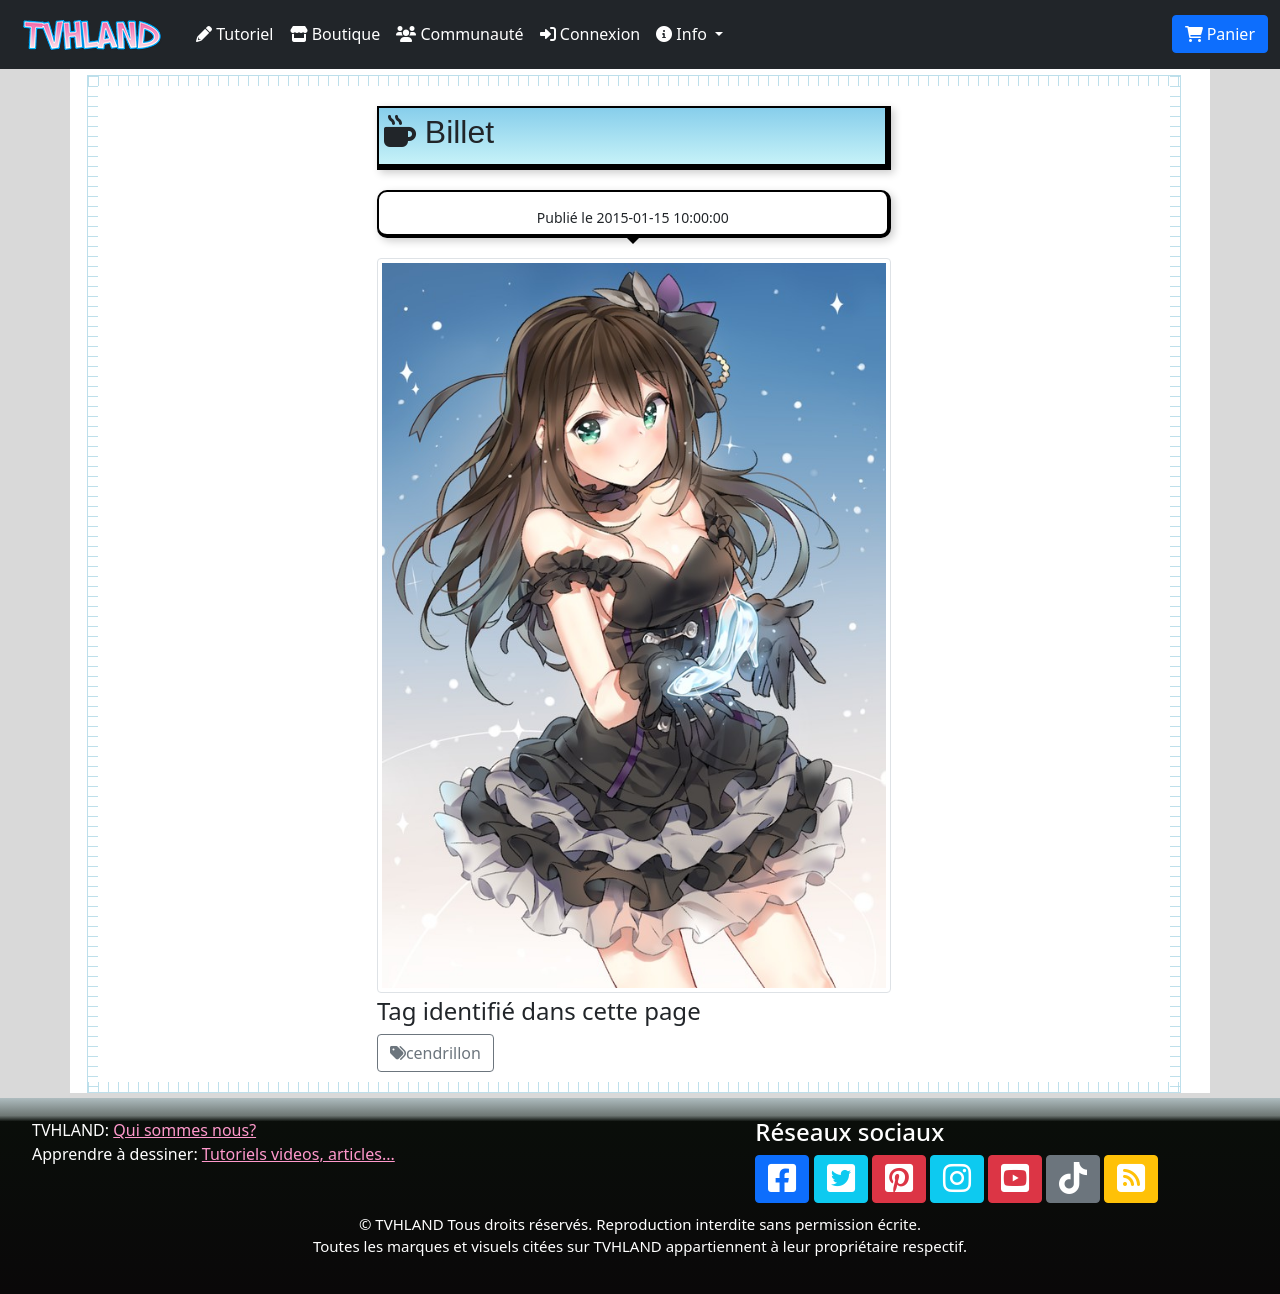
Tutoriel (235, 34)
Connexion (590, 34)
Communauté (459, 34)
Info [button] (683, 34)
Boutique (335, 34)
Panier (1220, 34)
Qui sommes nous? (184, 1130)
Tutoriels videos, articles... (298, 1154)
